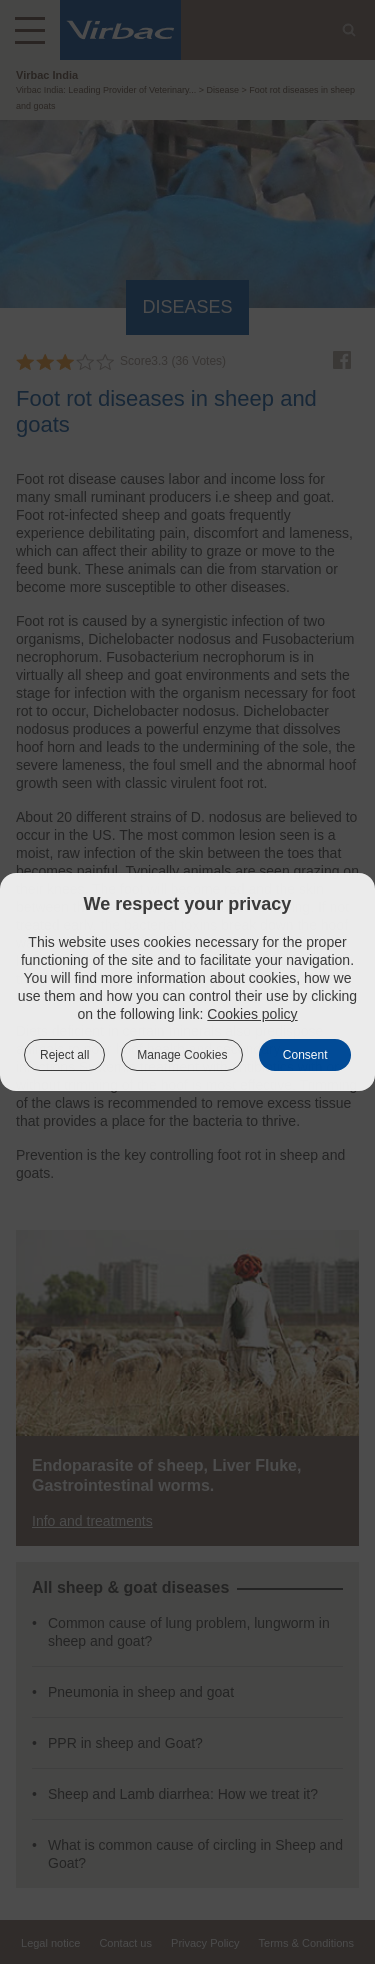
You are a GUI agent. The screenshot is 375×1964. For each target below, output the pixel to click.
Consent (305, 1055)
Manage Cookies (182, 1055)
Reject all (64, 1055)
